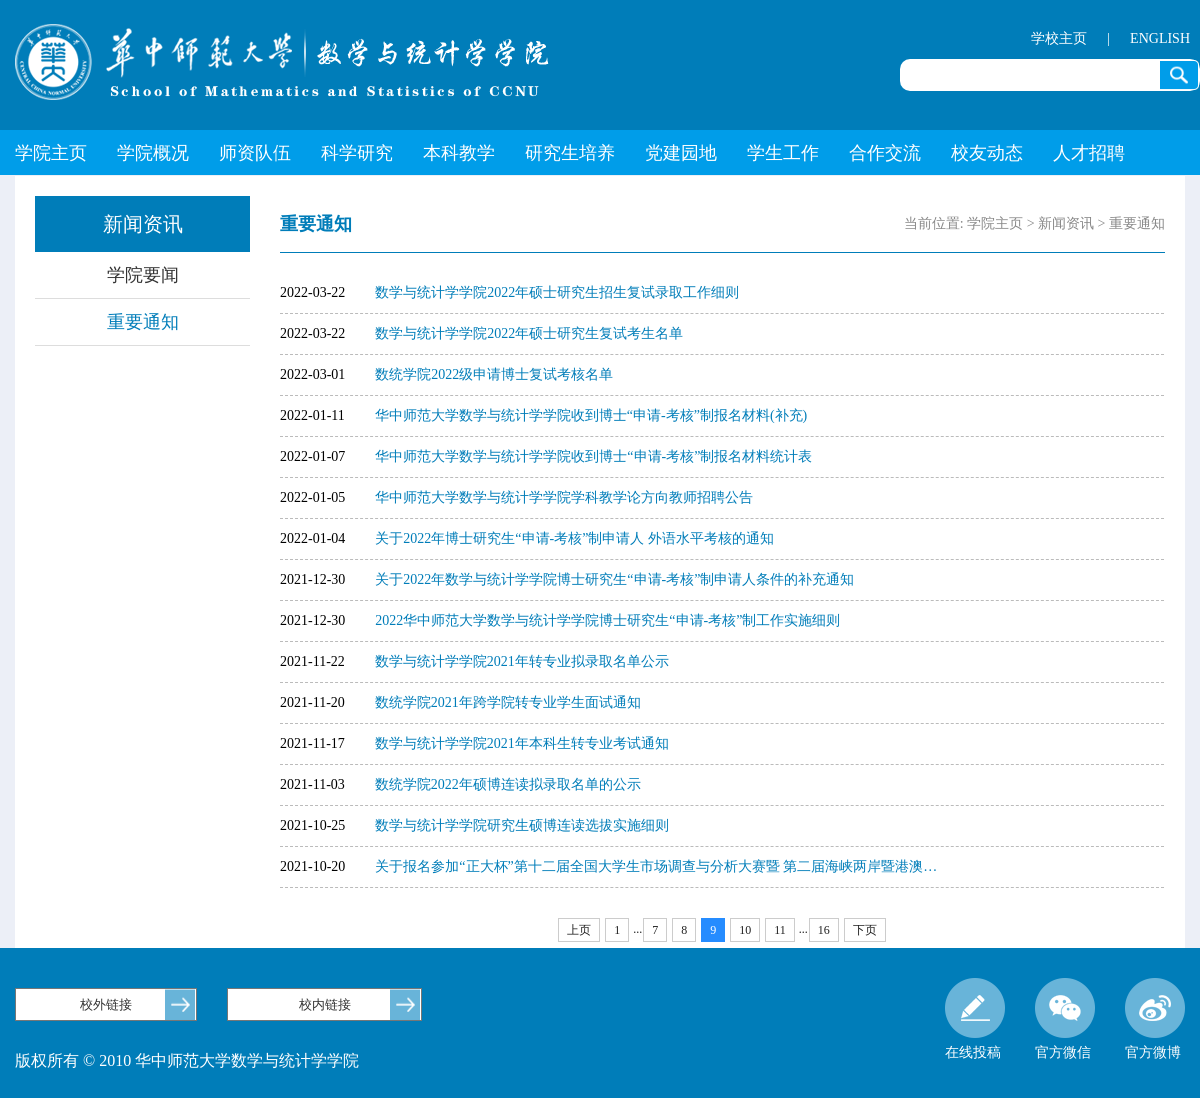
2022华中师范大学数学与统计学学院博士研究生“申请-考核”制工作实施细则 (607, 620)
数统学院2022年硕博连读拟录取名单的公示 (508, 784)
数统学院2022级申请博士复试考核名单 (494, 374)
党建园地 (681, 153)
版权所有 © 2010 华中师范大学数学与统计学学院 (187, 1060)
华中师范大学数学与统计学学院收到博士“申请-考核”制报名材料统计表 (593, 456)
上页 (579, 930)
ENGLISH (1160, 38)
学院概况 (153, 153)
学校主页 (1059, 38)
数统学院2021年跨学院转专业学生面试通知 (508, 702)
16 (824, 930)
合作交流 (885, 153)
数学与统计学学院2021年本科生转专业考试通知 (522, 743)
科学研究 (357, 153)
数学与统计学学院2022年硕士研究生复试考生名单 (529, 333)
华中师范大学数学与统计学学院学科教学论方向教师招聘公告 (564, 497)
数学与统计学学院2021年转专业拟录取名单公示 (522, 661)
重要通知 (143, 322)
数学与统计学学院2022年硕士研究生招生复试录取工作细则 (557, 292)
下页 (865, 930)
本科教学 (459, 153)
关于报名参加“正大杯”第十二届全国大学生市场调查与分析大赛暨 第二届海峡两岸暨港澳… (656, 866)
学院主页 (51, 153)
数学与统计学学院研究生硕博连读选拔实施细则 (522, 825)
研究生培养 (570, 153)
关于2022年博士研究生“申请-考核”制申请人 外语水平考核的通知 (574, 538)
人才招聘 (1089, 153)
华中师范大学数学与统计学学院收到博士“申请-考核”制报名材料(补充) (591, 415)
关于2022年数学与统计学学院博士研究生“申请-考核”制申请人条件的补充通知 (614, 579)
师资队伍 (255, 153)
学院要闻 (143, 275)
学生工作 (783, 153)
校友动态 (987, 153)
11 (780, 930)
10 (745, 930)
